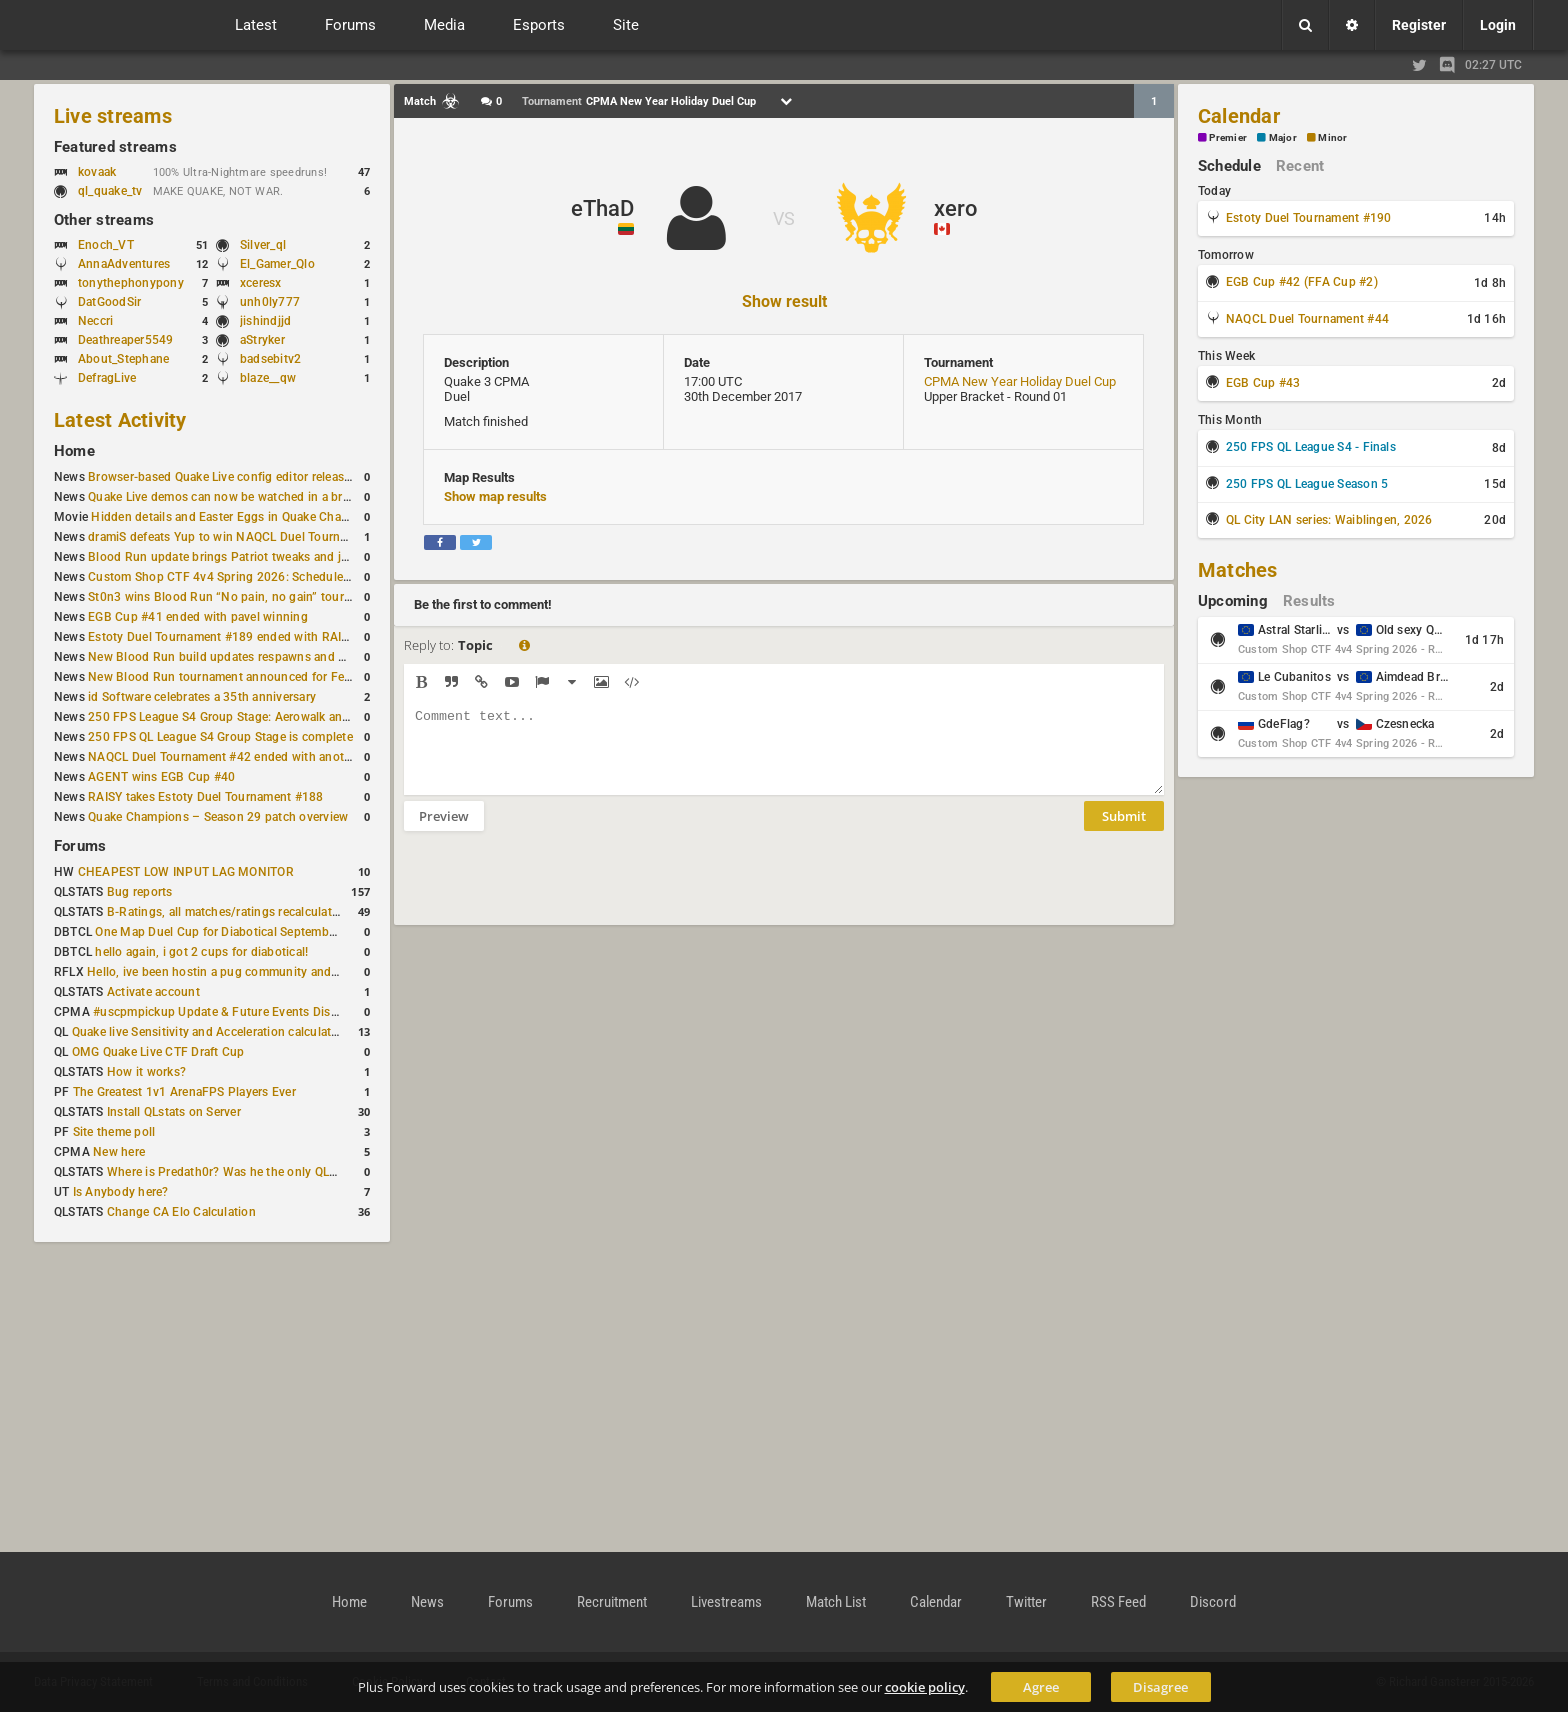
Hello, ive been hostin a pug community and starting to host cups (268, 972)
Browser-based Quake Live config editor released (222, 477)
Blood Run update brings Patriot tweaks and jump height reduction (274, 557)
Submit (1124, 831)
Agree (1041, 1687)
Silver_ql (263, 245)
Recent (1300, 166)
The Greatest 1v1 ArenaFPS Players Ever (184, 1092)
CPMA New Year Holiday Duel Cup (1020, 381)
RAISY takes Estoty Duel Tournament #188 (205, 797)
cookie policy (925, 1687)
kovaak (97, 172)
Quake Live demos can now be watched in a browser (232, 497)
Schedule (1229, 166)
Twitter (1026, 1602)
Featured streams (115, 147)
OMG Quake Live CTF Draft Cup (158, 1052)
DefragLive (107, 378)
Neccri (95, 321)
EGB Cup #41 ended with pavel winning (198, 617)
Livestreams (726, 1602)
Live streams (113, 116)
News (427, 1602)
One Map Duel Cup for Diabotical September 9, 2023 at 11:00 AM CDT (289, 932)
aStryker (262, 340)
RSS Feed (1118, 1602)
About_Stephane (123, 359)
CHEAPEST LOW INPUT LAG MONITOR (186, 872)
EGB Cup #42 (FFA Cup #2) (1302, 282)
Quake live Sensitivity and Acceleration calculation (210, 1032)
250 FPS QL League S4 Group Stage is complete (220, 737)
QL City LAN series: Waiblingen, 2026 (1329, 520)
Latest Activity (120, 420)
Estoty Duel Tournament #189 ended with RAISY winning (245, 637)
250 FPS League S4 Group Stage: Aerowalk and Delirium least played (278, 717)
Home (74, 451)
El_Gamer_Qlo (277, 264)
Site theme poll (114, 1132)
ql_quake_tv (110, 191)
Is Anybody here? (121, 1192)
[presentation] (556, 891)
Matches (1238, 570)
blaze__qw (268, 378)
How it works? (146, 1072)
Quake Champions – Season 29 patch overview (218, 817)
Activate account (153, 992)
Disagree (1160, 1687)
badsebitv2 (270, 359)
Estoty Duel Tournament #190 (1308, 218)
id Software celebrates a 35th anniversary (202, 697)
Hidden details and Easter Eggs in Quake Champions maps (253, 517)
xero (955, 208)
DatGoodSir (109, 302)
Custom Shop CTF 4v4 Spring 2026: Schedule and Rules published (274, 577)
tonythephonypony (131, 283)
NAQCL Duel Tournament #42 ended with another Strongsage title (270, 757)
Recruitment (612, 1602)
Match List (836, 1602)
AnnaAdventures (124, 264)
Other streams (104, 220)
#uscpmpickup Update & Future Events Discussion (233, 1012)
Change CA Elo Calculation (181, 1212)
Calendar (1239, 116)
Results (1309, 601)
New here (119, 1152)
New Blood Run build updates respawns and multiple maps (252, 657)
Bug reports (140, 892)
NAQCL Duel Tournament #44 (1307, 319)
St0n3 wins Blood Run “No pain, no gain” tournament (236, 597)
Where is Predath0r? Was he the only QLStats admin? (254, 1172)
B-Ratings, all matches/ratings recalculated (226, 912)
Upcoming (1233, 601)
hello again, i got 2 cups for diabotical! (201, 952)
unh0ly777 (270, 302)
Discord (1213, 1602)
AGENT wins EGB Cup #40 (161, 777)
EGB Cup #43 (1263, 383)
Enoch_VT (106, 245)
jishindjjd (265, 321)
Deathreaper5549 (126, 340)
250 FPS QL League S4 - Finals (1311, 447)
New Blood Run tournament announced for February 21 (242, 677)
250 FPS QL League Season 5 (1307, 484)
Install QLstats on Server (174, 1112)
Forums (80, 846)
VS (784, 218)
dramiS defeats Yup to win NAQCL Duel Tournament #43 (243, 537)
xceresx (261, 283)
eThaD (602, 208)
